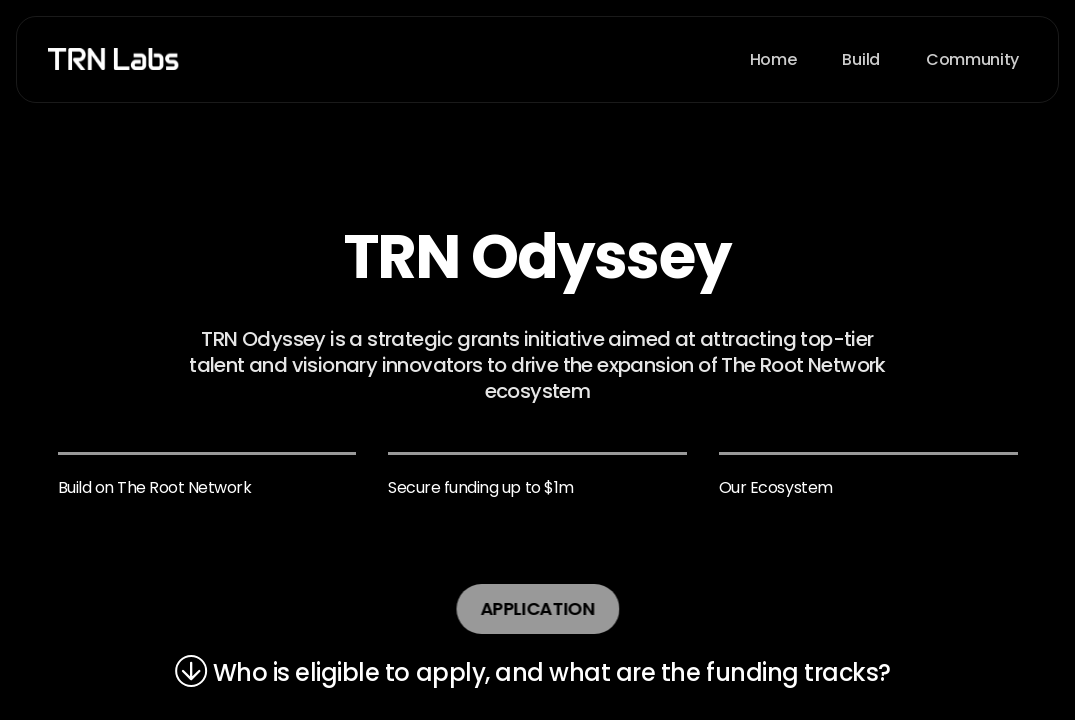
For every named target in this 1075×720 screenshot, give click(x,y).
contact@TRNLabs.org (227, 473)
